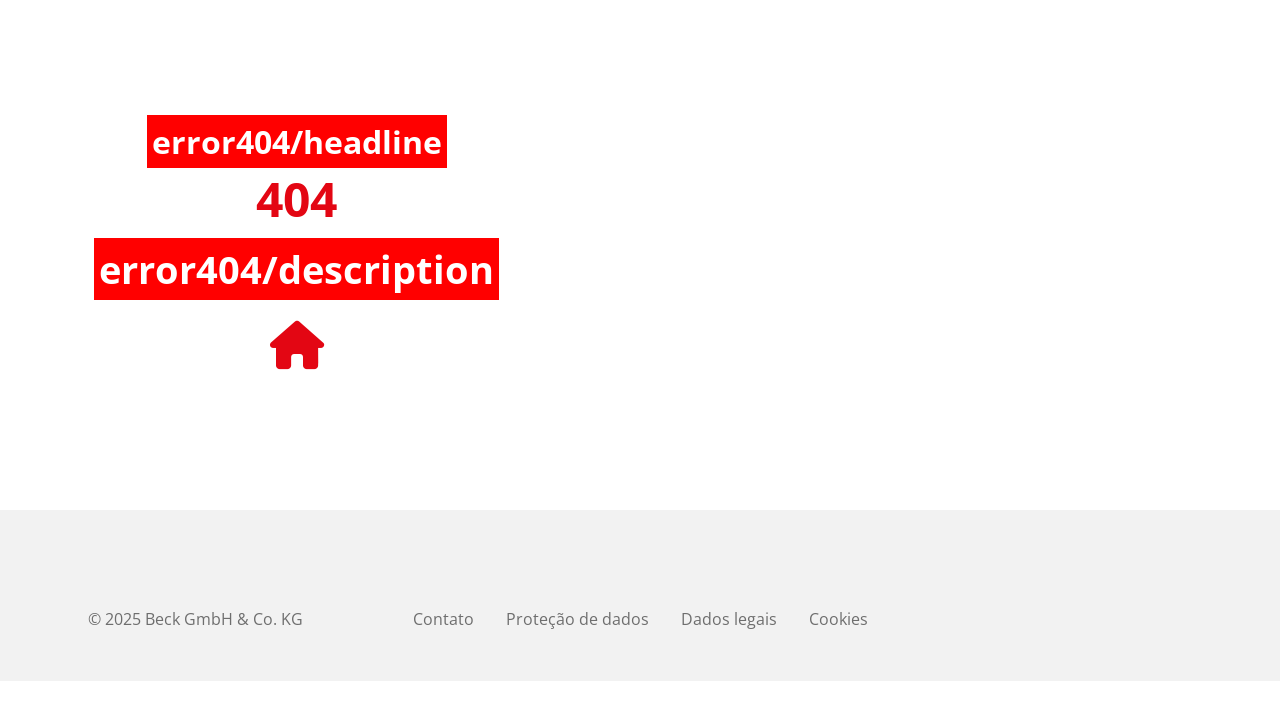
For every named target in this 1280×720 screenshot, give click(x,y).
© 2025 (195, 619)
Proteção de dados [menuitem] (577, 619)
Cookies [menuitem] (838, 619)
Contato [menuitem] (443, 619)
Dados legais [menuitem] (729, 619)
